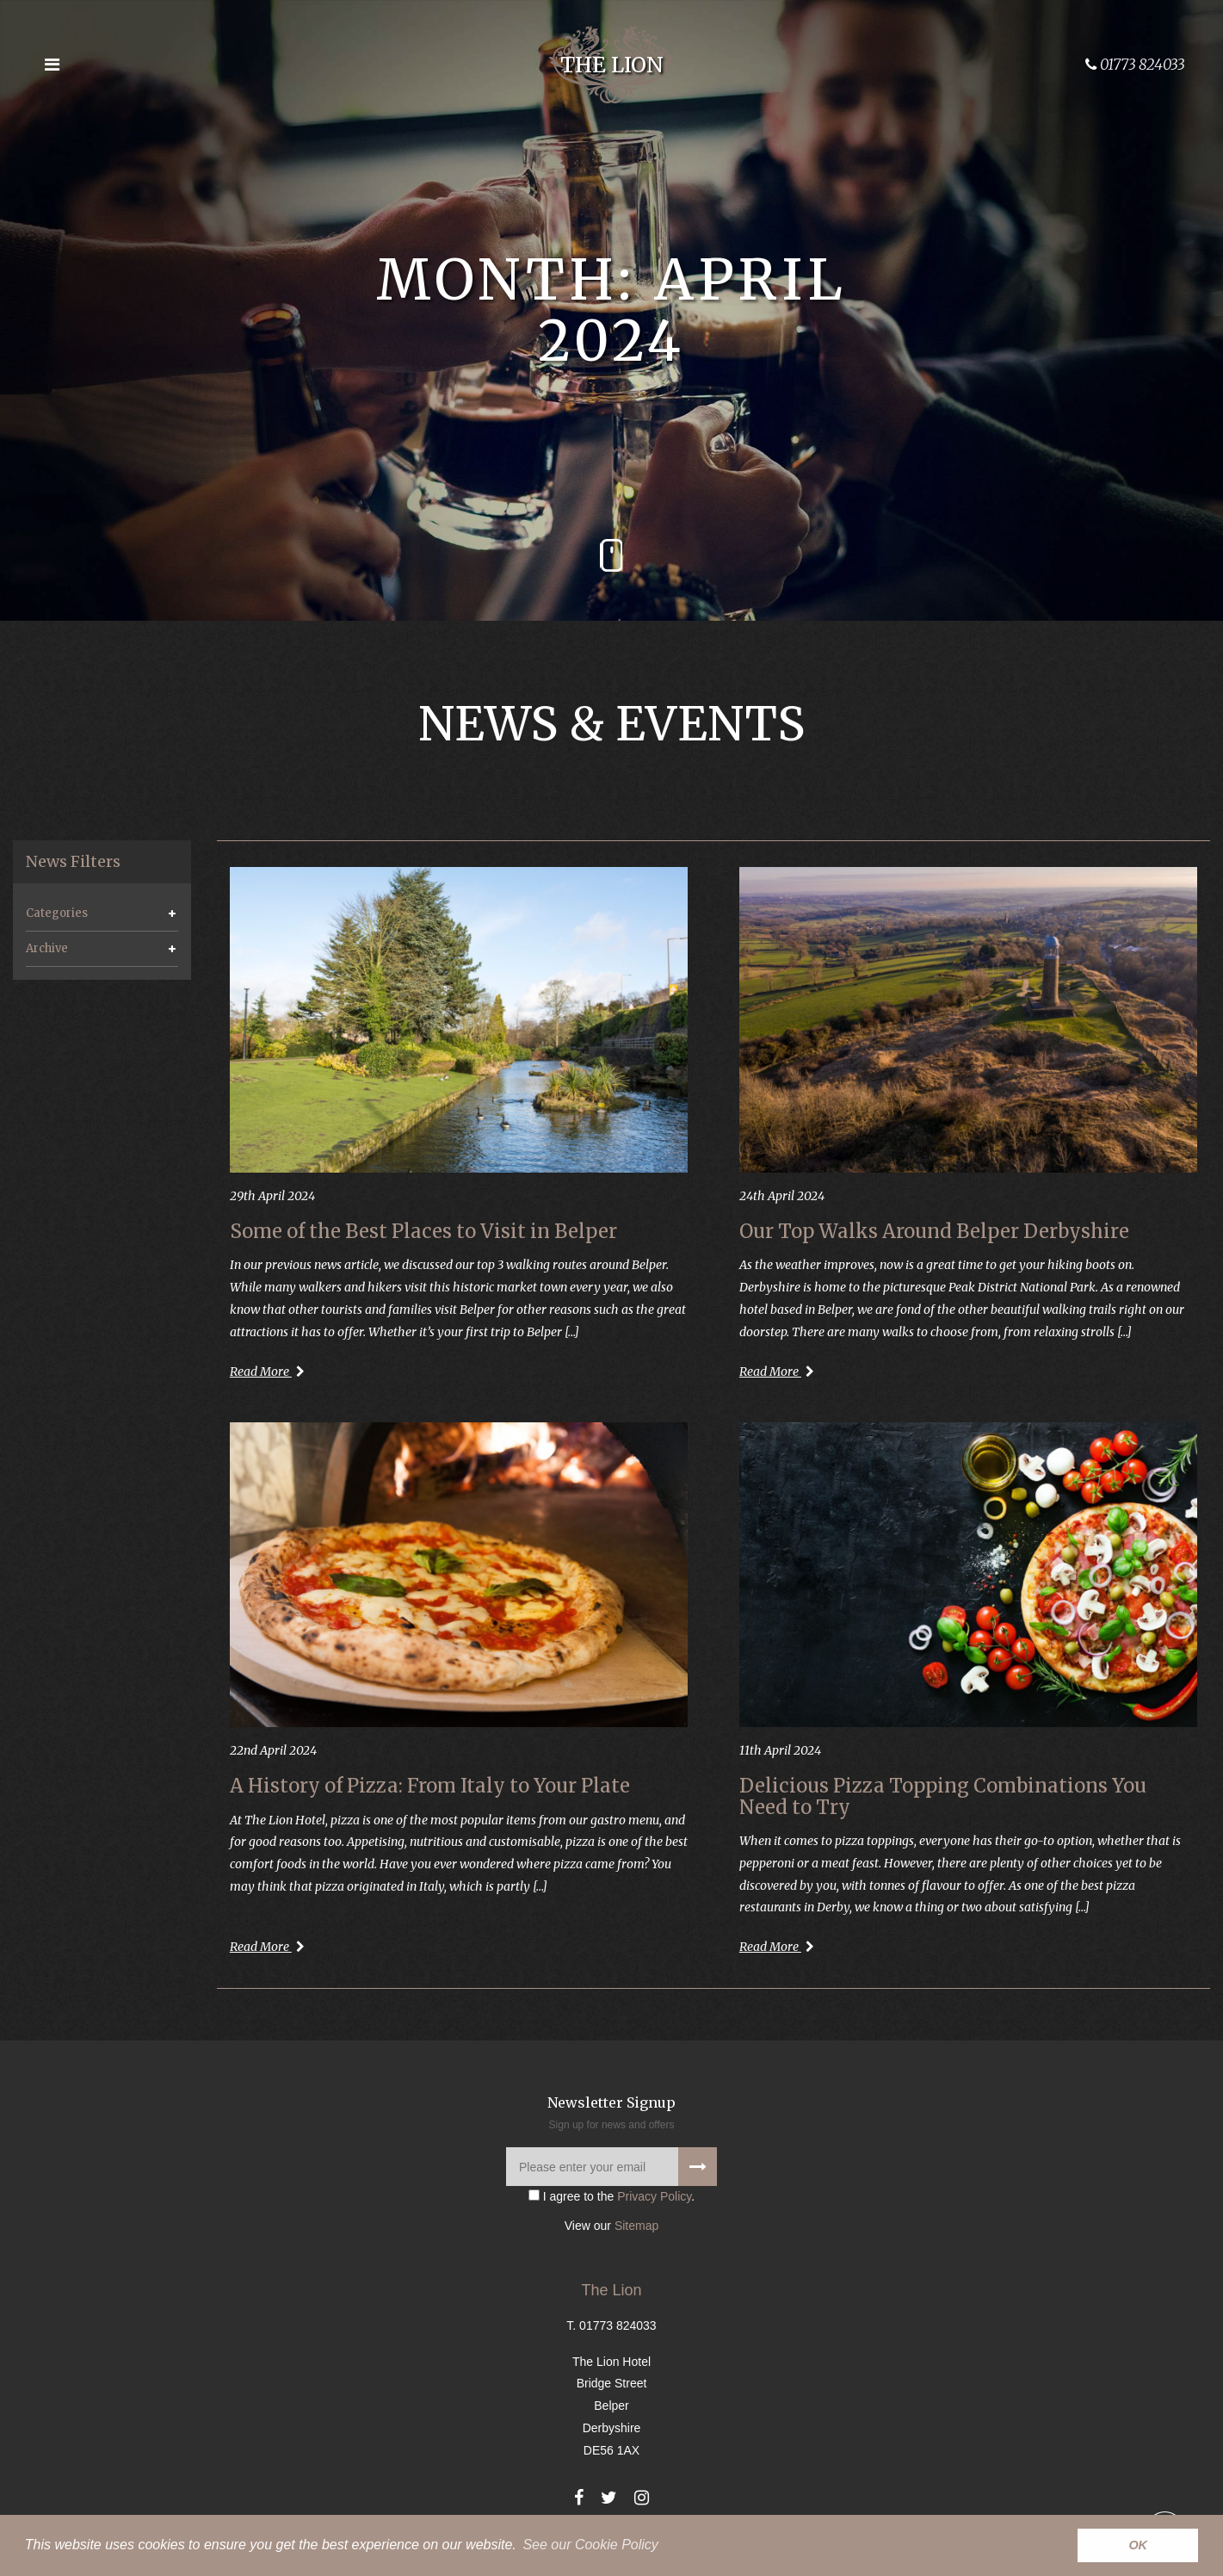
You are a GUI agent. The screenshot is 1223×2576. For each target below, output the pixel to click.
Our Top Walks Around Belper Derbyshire (934, 1231)
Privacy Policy (654, 2196)
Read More (267, 1371)
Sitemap (636, 2225)
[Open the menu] (52, 64)
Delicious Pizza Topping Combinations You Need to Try (942, 1796)
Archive (47, 948)
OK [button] (1137, 2545)
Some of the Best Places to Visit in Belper (423, 1231)
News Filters (73, 861)
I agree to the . (611, 2196)
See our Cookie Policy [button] (590, 2544)
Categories (57, 913)
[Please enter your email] (611, 2166)
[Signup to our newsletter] (697, 2166)
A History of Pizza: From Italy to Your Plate (430, 1786)
